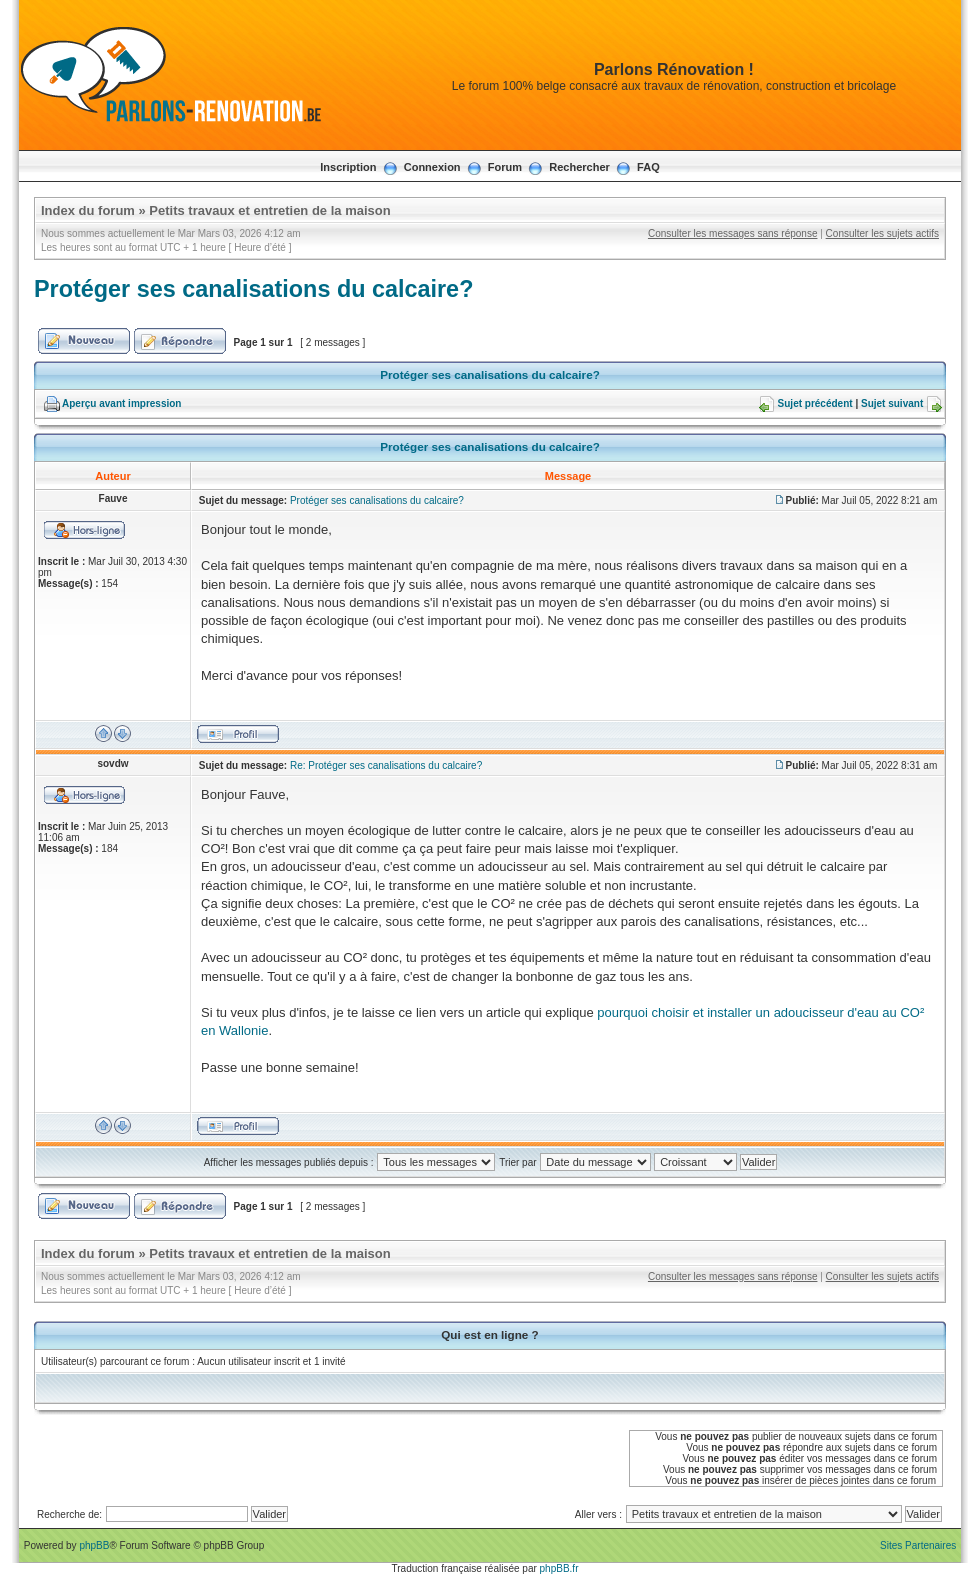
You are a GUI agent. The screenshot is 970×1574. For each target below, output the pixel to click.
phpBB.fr (559, 1568)
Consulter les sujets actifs (882, 233)
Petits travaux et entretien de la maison (269, 210)
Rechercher (579, 167)
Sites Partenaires (918, 1545)
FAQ (648, 167)
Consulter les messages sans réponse (733, 233)
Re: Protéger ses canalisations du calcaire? (386, 765)
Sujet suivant (892, 403)
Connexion (432, 167)
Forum (505, 167)
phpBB (94, 1545)
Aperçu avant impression (121, 403)
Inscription (348, 167)
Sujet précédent (815, 403)
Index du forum (88, 210)
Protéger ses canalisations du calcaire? (253, 289)
